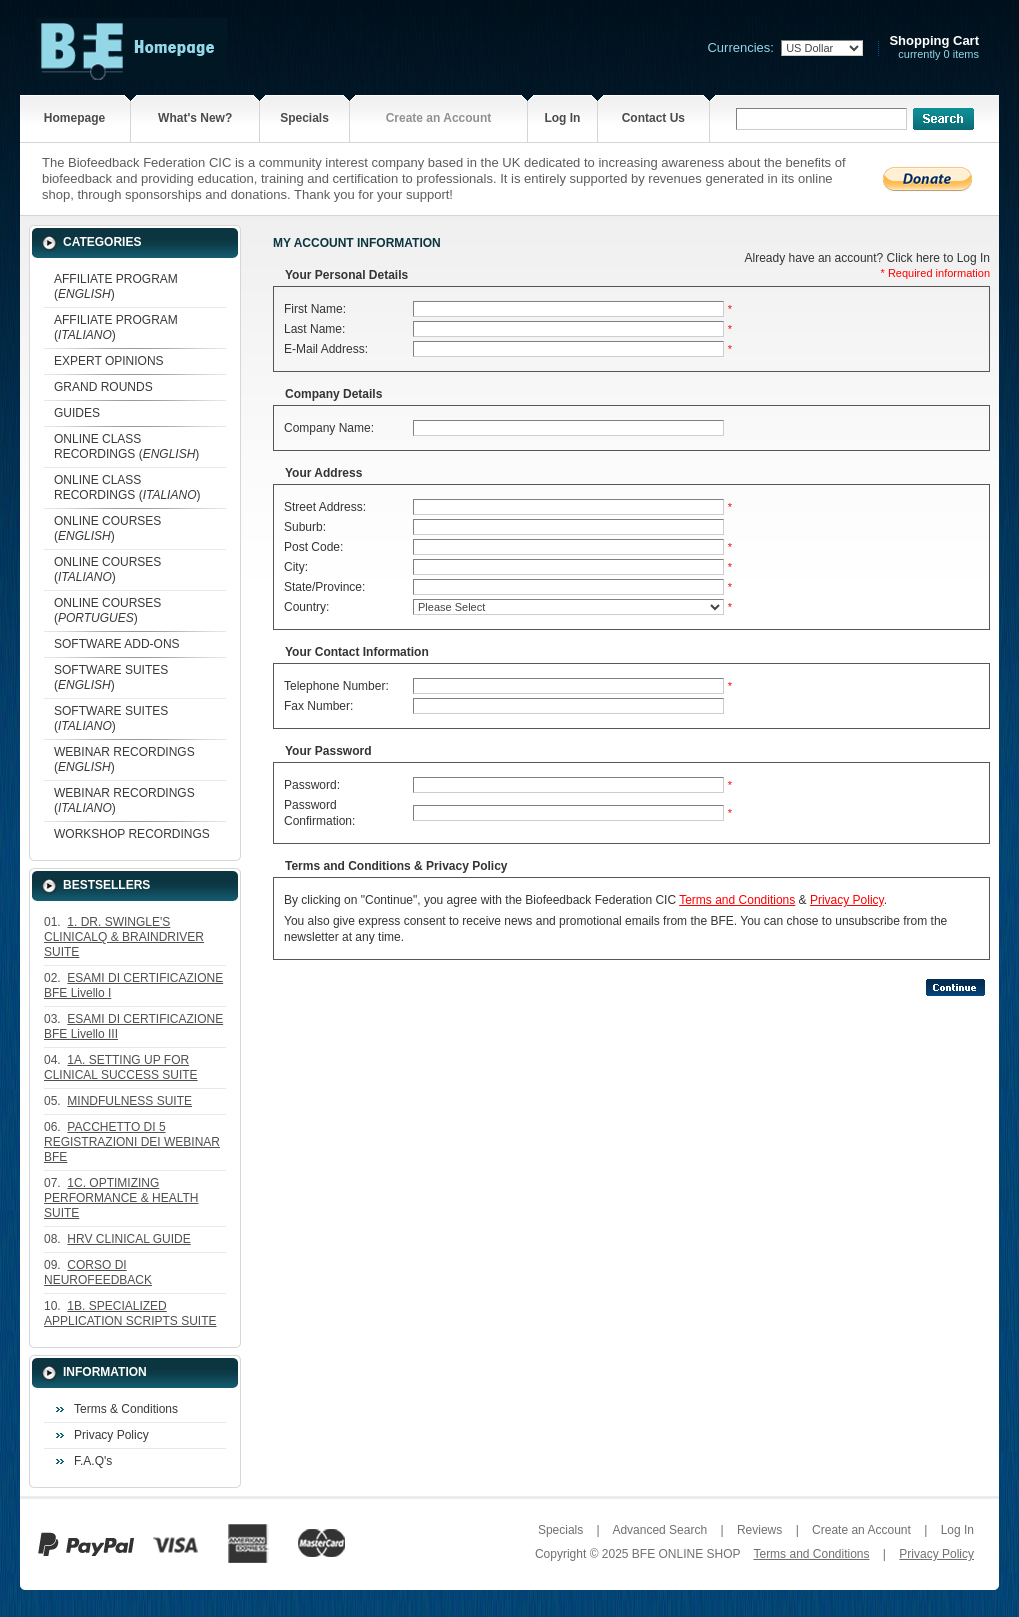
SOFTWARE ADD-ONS (117, 644)
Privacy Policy (111, 1435)
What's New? (195, 118)
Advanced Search (659, 1530)
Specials (304, 118)
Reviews (759, 1530)
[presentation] (430, 1018)
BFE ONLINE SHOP (686, 1554)
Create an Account (439, 118)
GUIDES (77, 413)
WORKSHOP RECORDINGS (132, 834)
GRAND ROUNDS (103, 387)
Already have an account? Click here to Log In (867, 258)
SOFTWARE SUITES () (111, 677)
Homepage (74, 118)
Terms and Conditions (737, 900)
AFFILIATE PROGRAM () (116, 286)
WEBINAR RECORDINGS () (124, 759)
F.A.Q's (93, 1461)
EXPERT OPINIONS (109, 361)
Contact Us (653, 118)
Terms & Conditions (126, 1409)
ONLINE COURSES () (107, 528)
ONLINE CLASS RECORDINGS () (126, 446)
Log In (562, 118)
